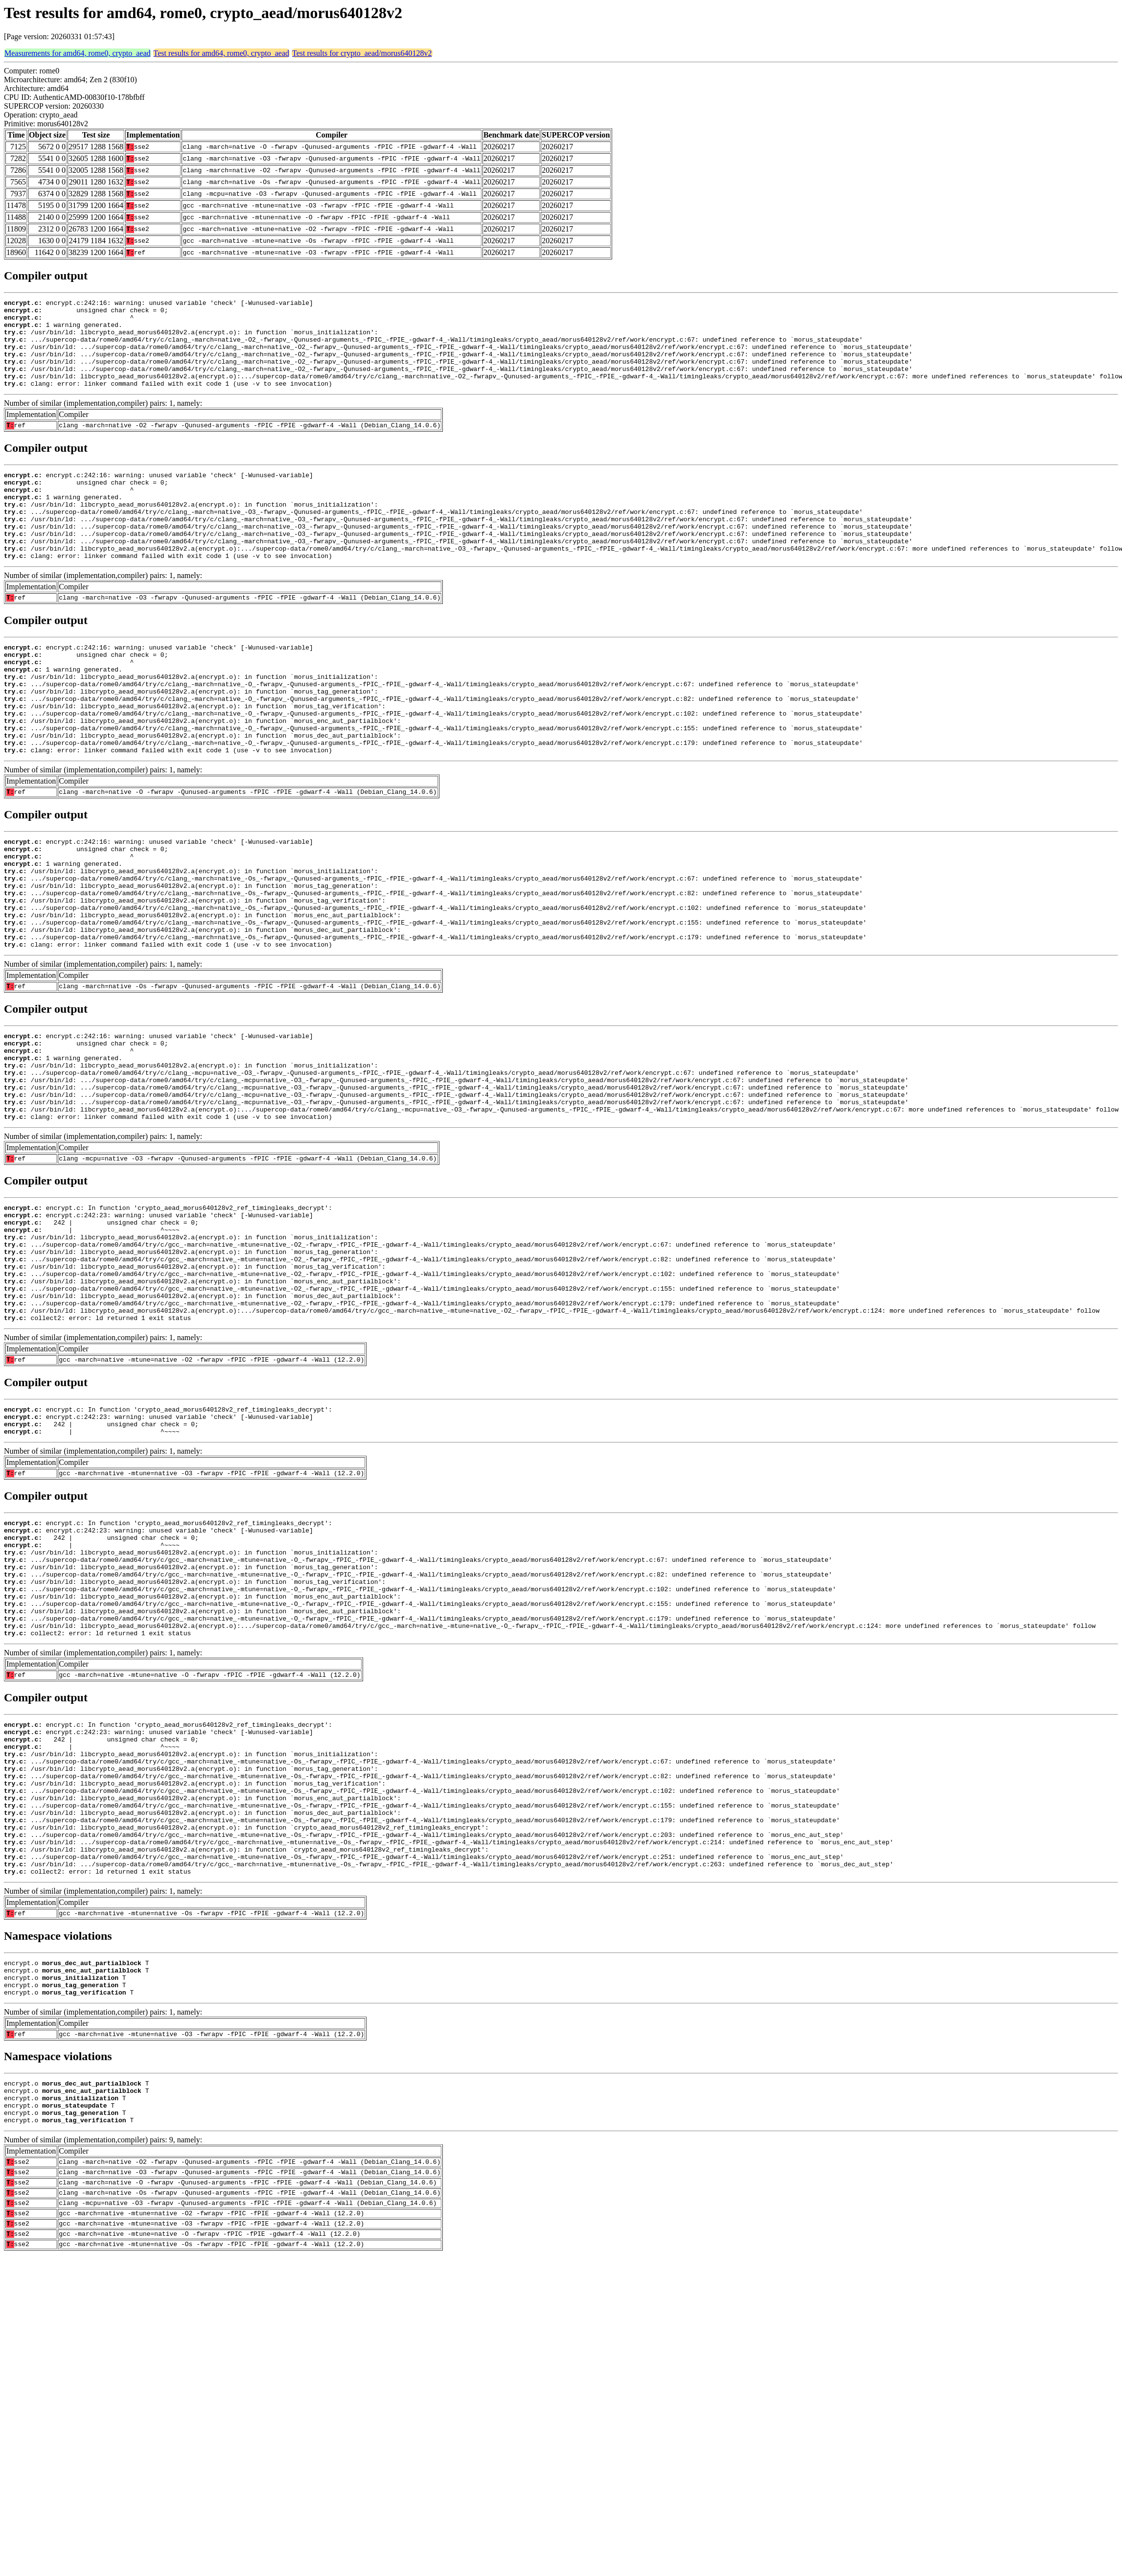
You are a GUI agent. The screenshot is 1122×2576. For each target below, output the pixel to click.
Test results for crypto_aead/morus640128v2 (362, 53)
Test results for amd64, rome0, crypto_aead (221, 53)
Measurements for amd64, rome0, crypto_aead (77, 53)
